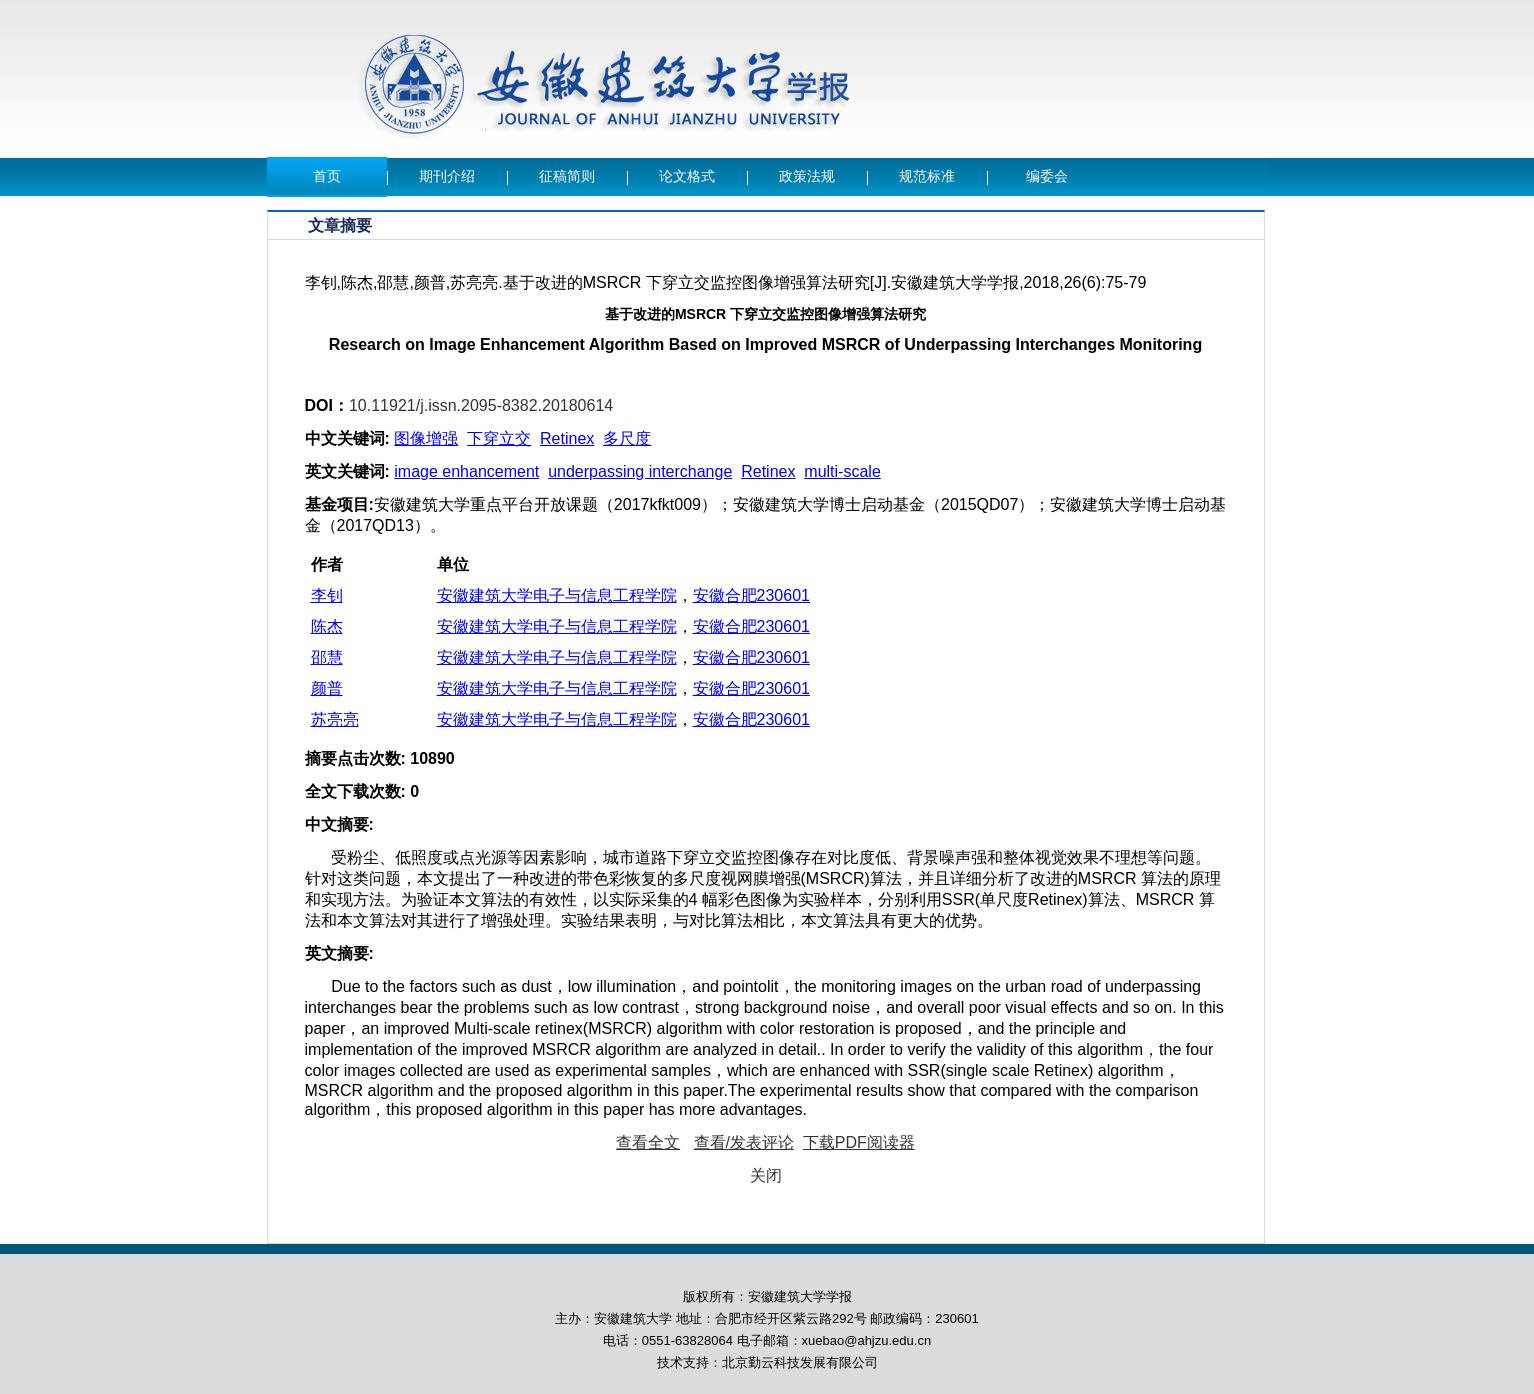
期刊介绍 (447, 176)
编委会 (1047, 176)
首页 (327, 176)
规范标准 (927, 176)
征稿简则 (567, 176)
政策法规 (807, 176)
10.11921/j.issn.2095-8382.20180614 (481, 405)
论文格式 (687, 176)
